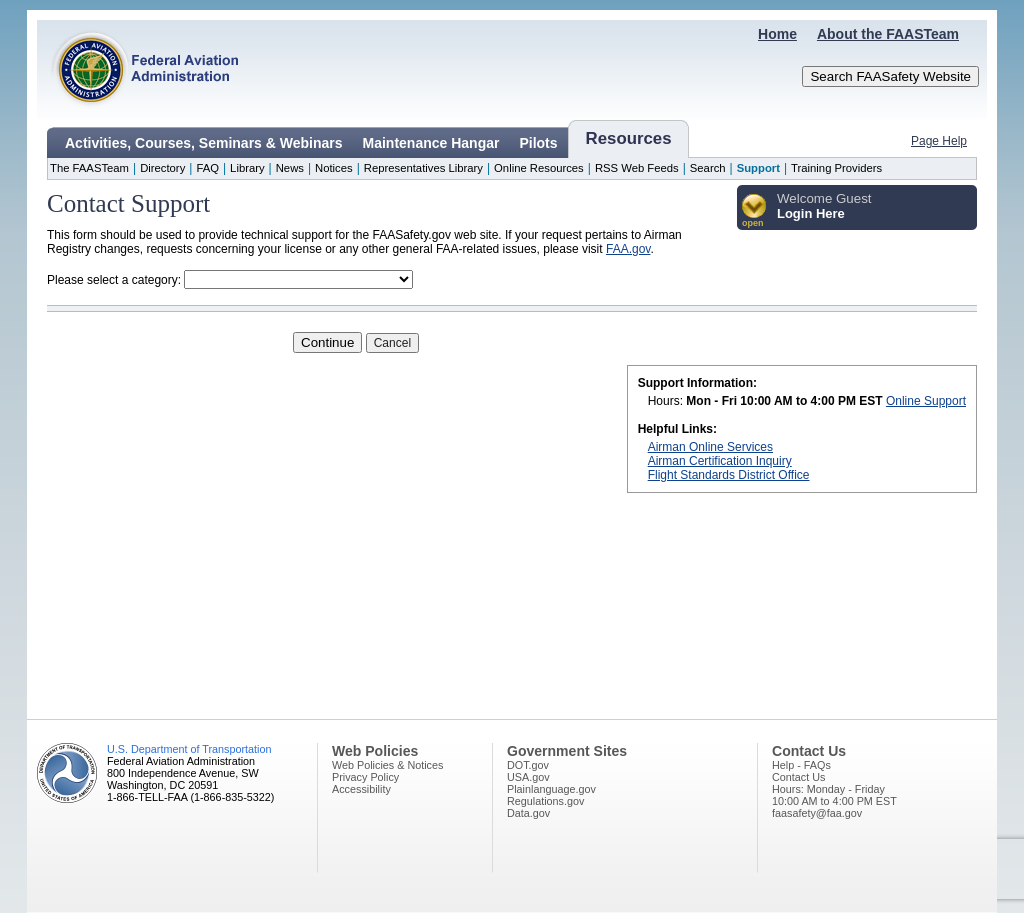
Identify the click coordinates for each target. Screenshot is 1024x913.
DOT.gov (528, 765)
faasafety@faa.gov (817, 813)
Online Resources (539, 168)
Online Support (926, 401)
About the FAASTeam (888, 34)
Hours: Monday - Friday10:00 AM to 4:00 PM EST (834, 795)
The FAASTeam (89, 168)
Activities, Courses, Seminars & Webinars (204, 143)
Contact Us (798, 777)
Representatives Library (423, 168)
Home (777, 34)
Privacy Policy (365, 777)
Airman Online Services (710, 447)
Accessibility (361, 789)
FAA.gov (628, 249)
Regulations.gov (545, 801)
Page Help (939, 141)
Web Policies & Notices (387, 765)
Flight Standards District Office (729, 475)
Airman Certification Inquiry (720, 461)
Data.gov (528, 813)
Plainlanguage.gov (551, 789)
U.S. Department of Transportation (189, 749)
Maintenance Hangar (431, 143)
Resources (629, 138)
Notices (334, 168)
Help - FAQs (801, 765)
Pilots (538, 143)
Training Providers (836, 168)
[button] (754, 211)
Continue (327, 342)
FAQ (207, 168)
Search (708, 168)
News (290, 168)
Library (247, 168)
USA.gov (528, 777)
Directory (162, 168)
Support (758, 168)
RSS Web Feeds (637, 168)
